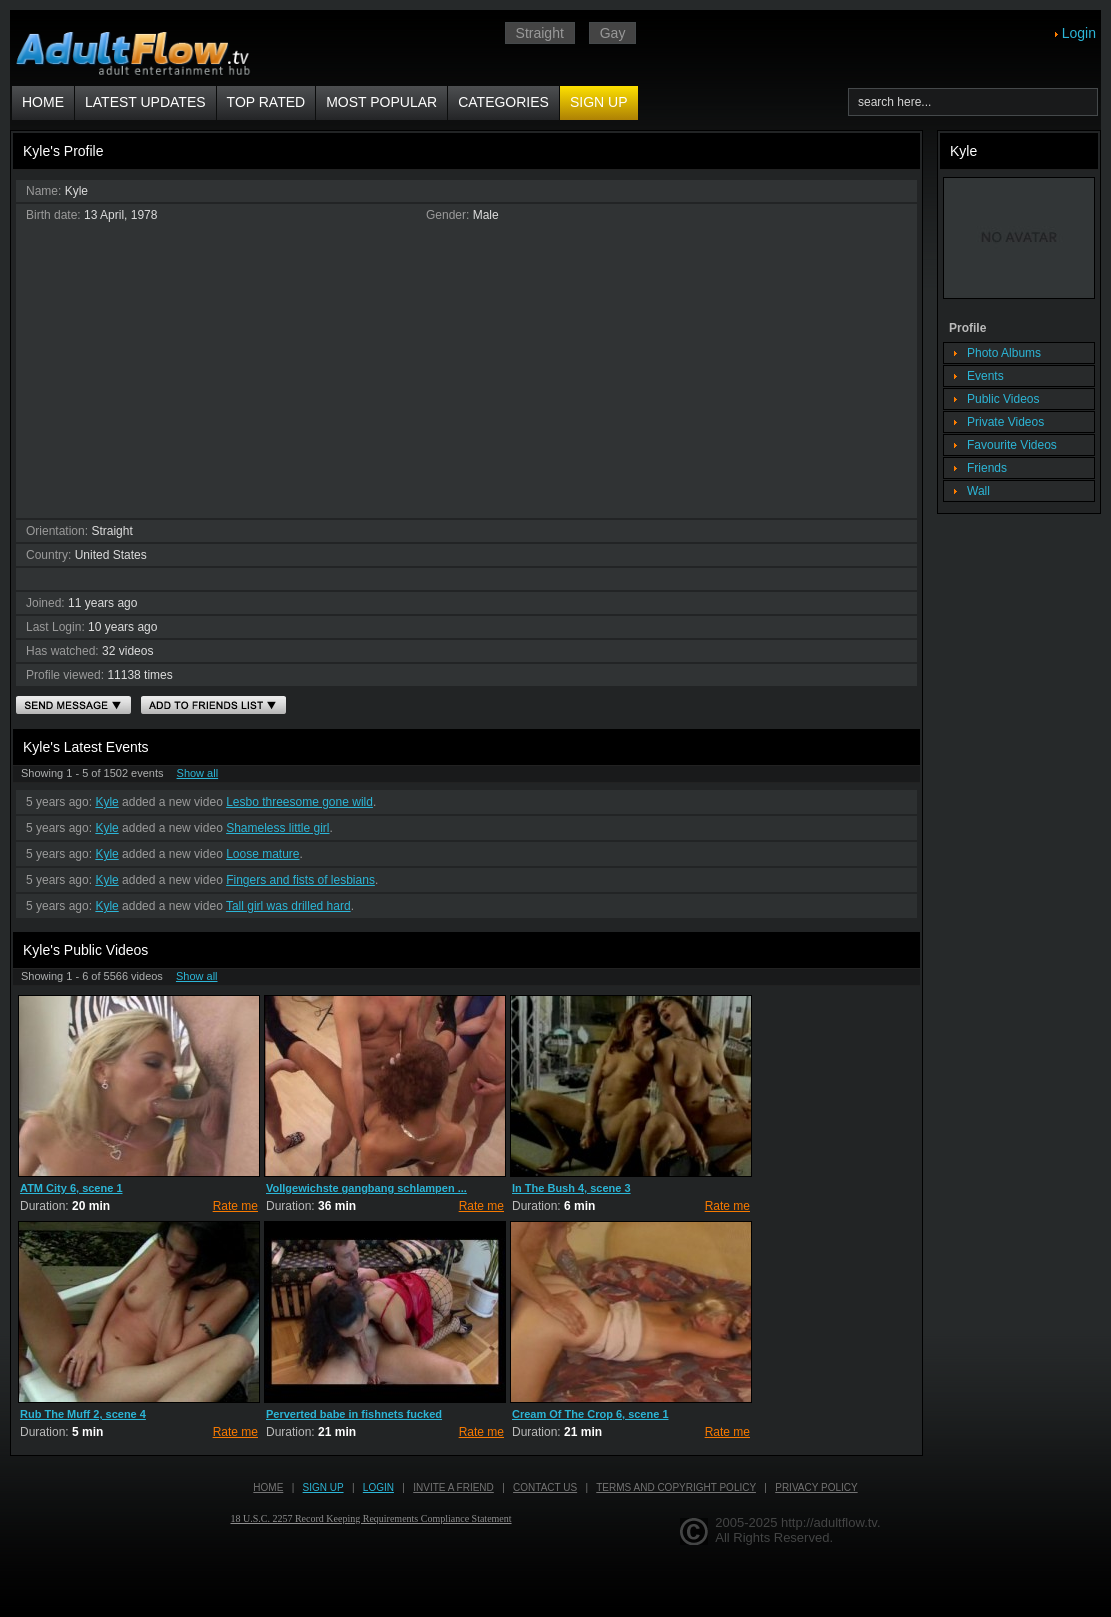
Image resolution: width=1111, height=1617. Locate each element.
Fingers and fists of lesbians (300, 880)
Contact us (545, 1487)
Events (985, 376)
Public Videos (1003, 399)
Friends (987, 468)
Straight (540, 33)
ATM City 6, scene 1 (71, 1188)
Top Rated (266, 102)
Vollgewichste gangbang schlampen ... (366, 1188)
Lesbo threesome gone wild (299, 802)
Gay (613, 33)
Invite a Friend (453, 1487)
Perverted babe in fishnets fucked (354, 1414)
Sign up (599, 102)
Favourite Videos (1012, 445)
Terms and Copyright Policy (676, 1487)
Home (43, 102)
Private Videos (1005, 422)
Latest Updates (145, 102)
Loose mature (262, 854)
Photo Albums (1004, 353)
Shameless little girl (277, 828)
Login (1079, 33)
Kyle (106, 802)
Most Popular (381, 102)
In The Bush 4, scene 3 (571, 1188)
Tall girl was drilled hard (288, 906)
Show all (198, 773)
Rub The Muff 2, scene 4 (83, 1414)
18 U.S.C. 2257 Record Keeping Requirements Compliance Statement (371, 1518)
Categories (503, 102)
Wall (978, 491)
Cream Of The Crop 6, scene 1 (590, 1414)
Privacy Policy (816, 1487)
